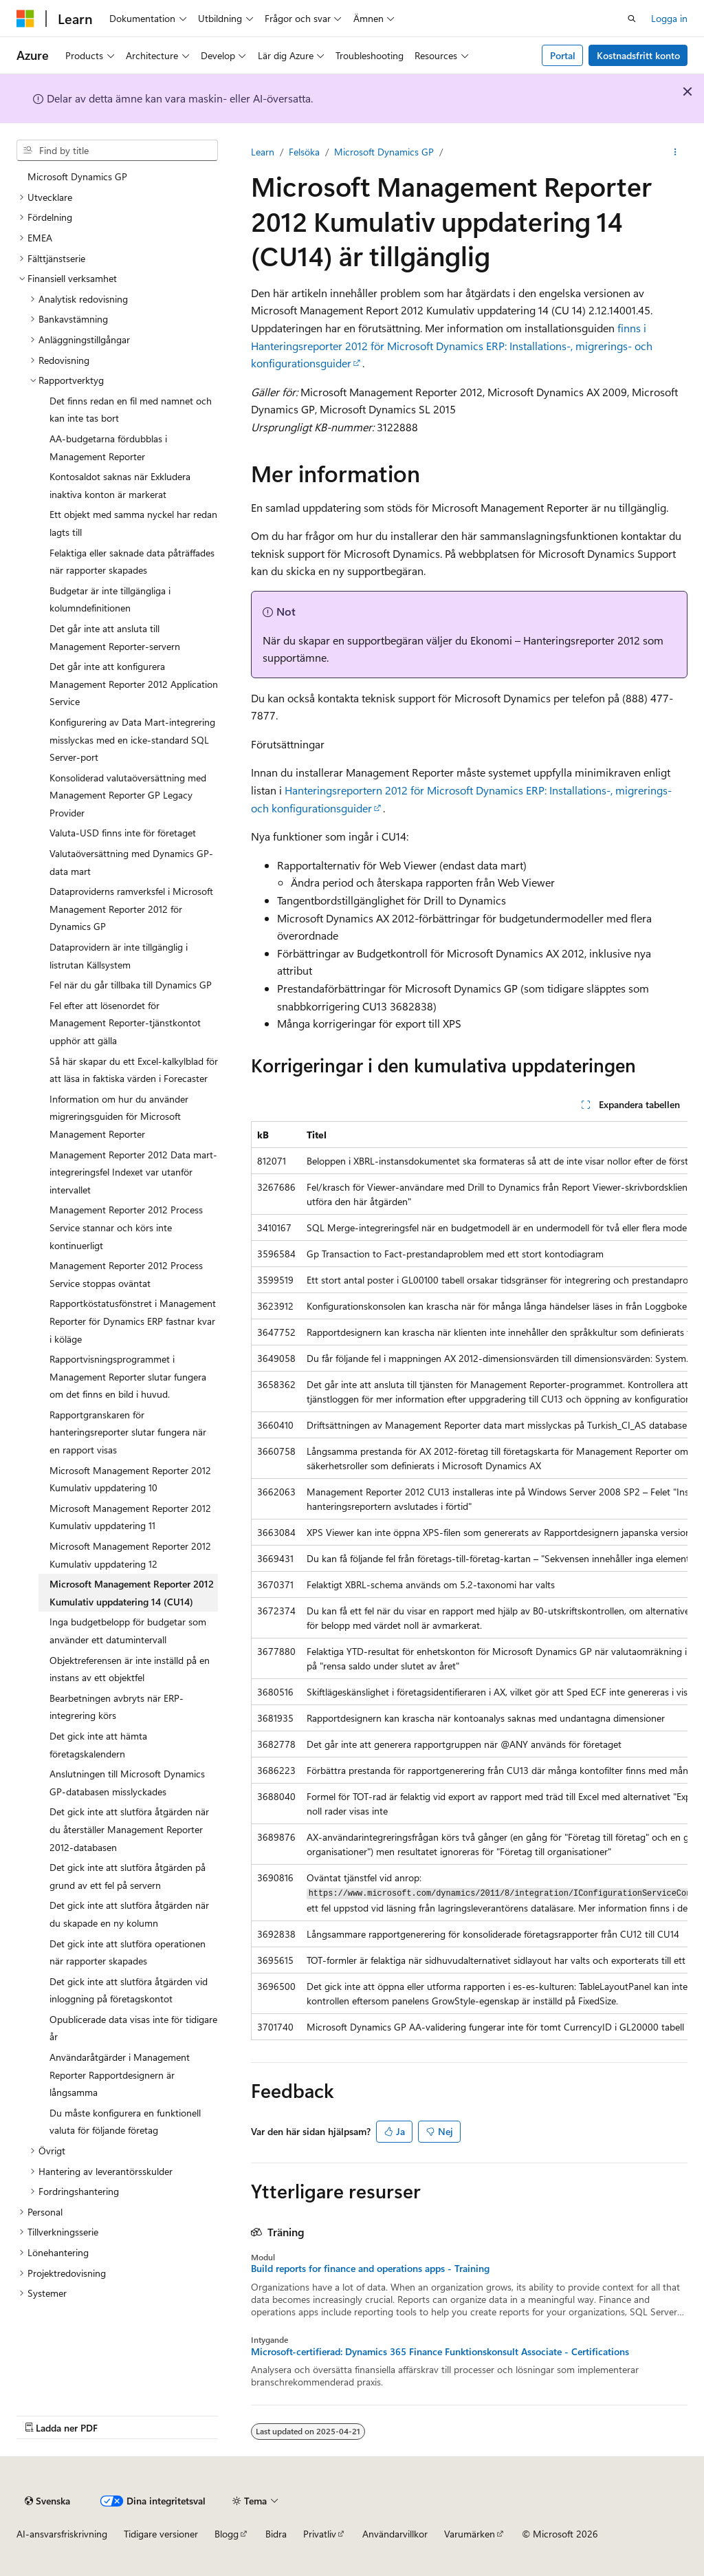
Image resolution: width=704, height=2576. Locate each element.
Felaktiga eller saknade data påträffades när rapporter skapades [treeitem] (132, 561)
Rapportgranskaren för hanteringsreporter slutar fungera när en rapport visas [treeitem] (128, 1432)
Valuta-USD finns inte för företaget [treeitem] (123, 832)
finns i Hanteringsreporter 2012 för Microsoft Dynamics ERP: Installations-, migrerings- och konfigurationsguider (451, 345)
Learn (262, 151)
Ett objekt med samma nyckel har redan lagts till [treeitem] (133, 523)
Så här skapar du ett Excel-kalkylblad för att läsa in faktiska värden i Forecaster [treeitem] (134, 1069)
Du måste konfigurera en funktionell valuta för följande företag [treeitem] (125, 2121)
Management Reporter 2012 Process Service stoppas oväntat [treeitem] (126, 1274)
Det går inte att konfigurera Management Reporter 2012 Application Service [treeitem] (134, 684)
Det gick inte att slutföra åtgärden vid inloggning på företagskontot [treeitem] (129, 1990)
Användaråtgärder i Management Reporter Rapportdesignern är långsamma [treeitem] (120, 2074)
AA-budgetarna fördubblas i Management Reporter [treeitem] (108, 447)
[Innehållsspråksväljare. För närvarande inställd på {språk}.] (47, 2501)
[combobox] (117, 151)
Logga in (669, 18)
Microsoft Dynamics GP (384, 151)
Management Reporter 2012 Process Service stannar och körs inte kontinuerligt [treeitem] (126, 1227)
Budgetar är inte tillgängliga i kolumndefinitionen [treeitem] (110, 599)
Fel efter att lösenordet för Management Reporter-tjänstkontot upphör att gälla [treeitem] (125, 1023)
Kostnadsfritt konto (638, 55)
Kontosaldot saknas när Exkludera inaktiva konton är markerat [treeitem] (120, 485)
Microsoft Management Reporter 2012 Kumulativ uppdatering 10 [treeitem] (130, 1479)
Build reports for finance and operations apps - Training (370, 2268)
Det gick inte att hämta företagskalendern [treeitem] (98, 1744)
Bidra (276, 2533)
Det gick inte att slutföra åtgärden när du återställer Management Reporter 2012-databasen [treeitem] (129, 1829)
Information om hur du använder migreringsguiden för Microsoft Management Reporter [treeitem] (119, 1116)
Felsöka (304, 151)
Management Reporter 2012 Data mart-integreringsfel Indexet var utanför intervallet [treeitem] (133, 1172)
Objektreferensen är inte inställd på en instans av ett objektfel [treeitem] (130, 1669)
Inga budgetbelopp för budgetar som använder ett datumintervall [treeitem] (128, 1630)
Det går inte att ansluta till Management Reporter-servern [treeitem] (115, 637)
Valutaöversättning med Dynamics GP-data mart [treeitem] (131, 862)
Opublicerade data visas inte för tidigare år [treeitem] (133, 2028)
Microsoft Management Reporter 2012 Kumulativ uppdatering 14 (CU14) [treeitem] (132, 1592)
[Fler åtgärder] (675, 152)
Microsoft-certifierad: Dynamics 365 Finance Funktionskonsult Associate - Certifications (440, 2352)
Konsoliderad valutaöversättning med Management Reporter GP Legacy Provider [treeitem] (128, 795)
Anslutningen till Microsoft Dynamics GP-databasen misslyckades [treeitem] (127, 1782)
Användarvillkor (395, 2533)
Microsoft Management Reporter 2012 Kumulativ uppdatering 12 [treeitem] (130, 1554)
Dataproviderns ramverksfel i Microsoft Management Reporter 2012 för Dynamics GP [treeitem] (131, 909)
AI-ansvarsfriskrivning (61, 2533)
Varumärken (469, 2533)
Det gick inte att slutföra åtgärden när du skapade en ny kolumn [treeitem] (129, 1913)
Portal (562, 55)
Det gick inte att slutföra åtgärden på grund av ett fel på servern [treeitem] (128, 1876)
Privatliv (319, 2533)
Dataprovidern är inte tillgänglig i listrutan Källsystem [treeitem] (119, 955)
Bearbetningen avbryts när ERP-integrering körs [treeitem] (117, 1706)
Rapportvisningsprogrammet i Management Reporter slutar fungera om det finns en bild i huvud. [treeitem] (128, 1376)
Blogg (226, 2533)
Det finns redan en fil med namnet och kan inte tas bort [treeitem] (131, 409)
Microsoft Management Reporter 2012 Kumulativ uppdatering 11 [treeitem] (130, 1517)
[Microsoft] (25, 19)
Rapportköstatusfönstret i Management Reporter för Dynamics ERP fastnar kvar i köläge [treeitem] (133, 1321)
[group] (469, 1580)
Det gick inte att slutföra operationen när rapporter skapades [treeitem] (128, 1952)
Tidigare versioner (161, 2533)
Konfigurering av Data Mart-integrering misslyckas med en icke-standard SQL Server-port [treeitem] (132, 739)
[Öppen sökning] (632, 18)
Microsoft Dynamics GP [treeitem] (77, 176)
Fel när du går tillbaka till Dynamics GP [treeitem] (131, 984)
